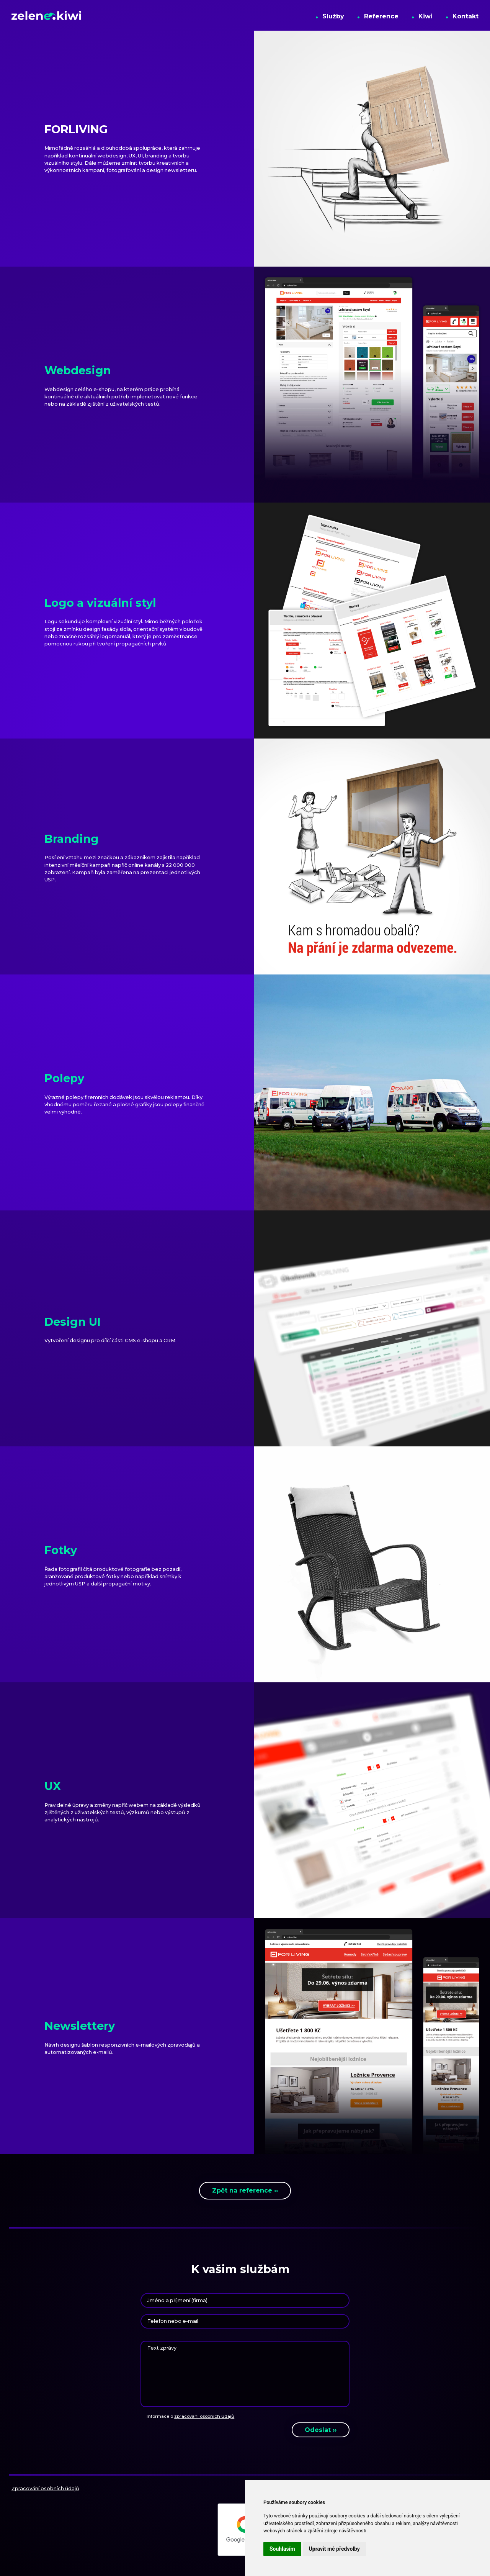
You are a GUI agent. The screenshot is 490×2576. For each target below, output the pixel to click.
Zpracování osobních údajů (45, 2488)
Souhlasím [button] (282, 2549)
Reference (378, 15)
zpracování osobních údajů (204, 2416)
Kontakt (462, 15)
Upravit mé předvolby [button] (334, 2549)
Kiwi (422, 15)
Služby (329, 15)
